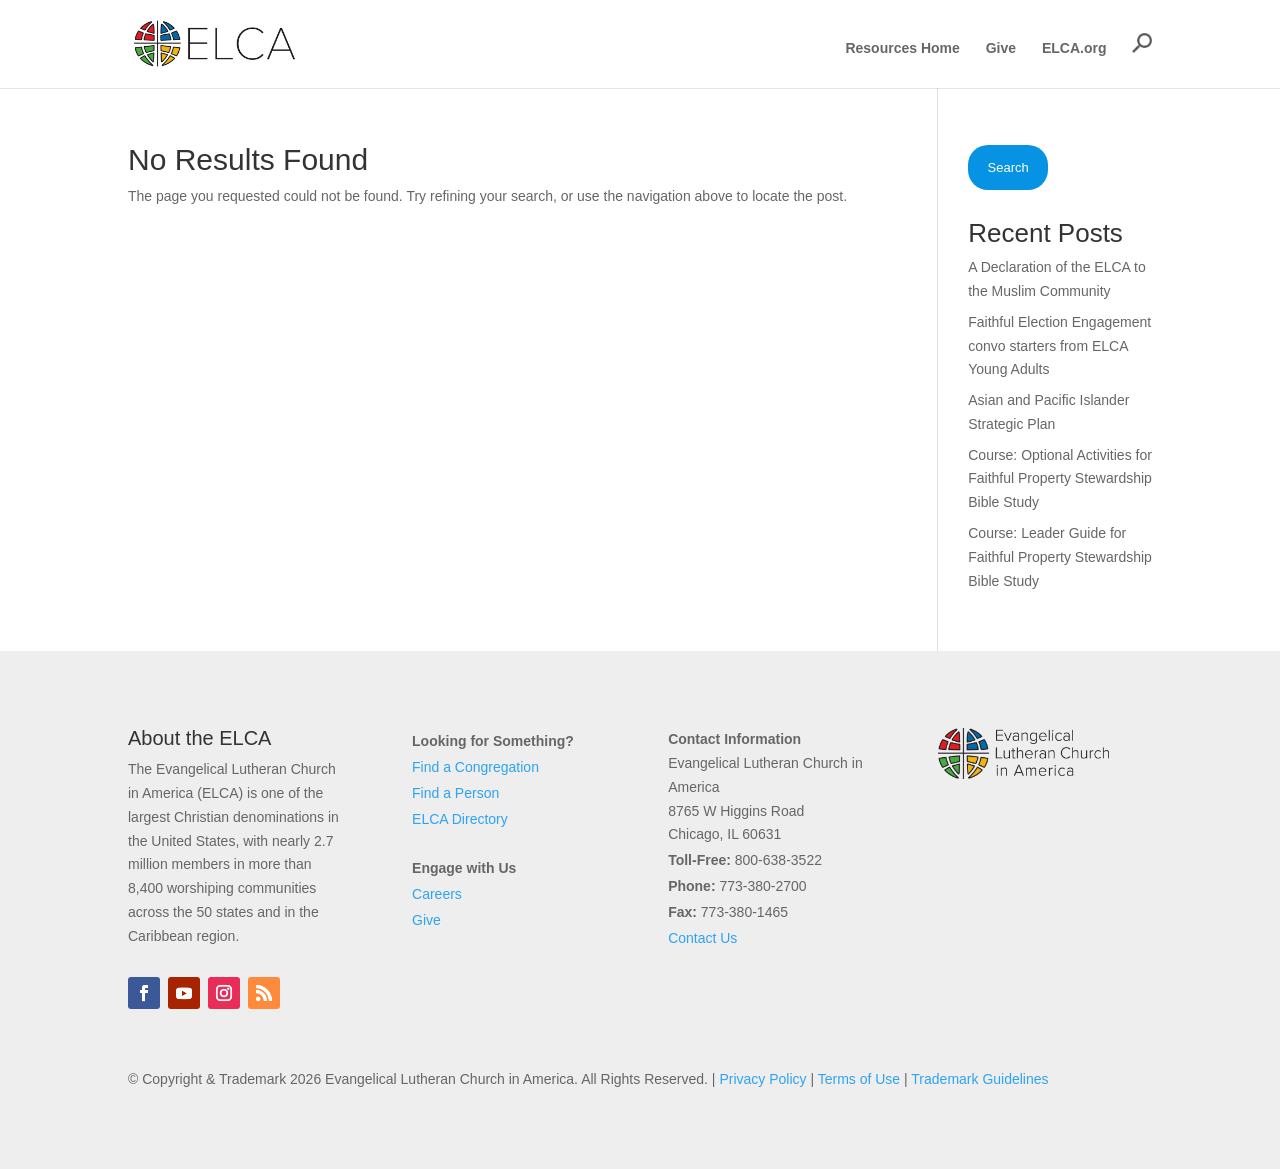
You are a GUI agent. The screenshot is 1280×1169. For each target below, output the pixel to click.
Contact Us (702, 938)
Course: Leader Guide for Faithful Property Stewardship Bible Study (1060, 557)
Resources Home (902, 48)
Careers (437, 894)
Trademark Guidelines (979, 1079)
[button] (1142, 43)
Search (1008, 167)
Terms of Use (859, 1079)
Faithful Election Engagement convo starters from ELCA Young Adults (1059, 346)
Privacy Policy (762, 1079)
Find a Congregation (475, 767)
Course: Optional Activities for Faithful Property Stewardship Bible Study (1060, 479)
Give (1001, 48)
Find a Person (455, 793)
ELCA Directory (460, 819)
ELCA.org (1074, 48)
